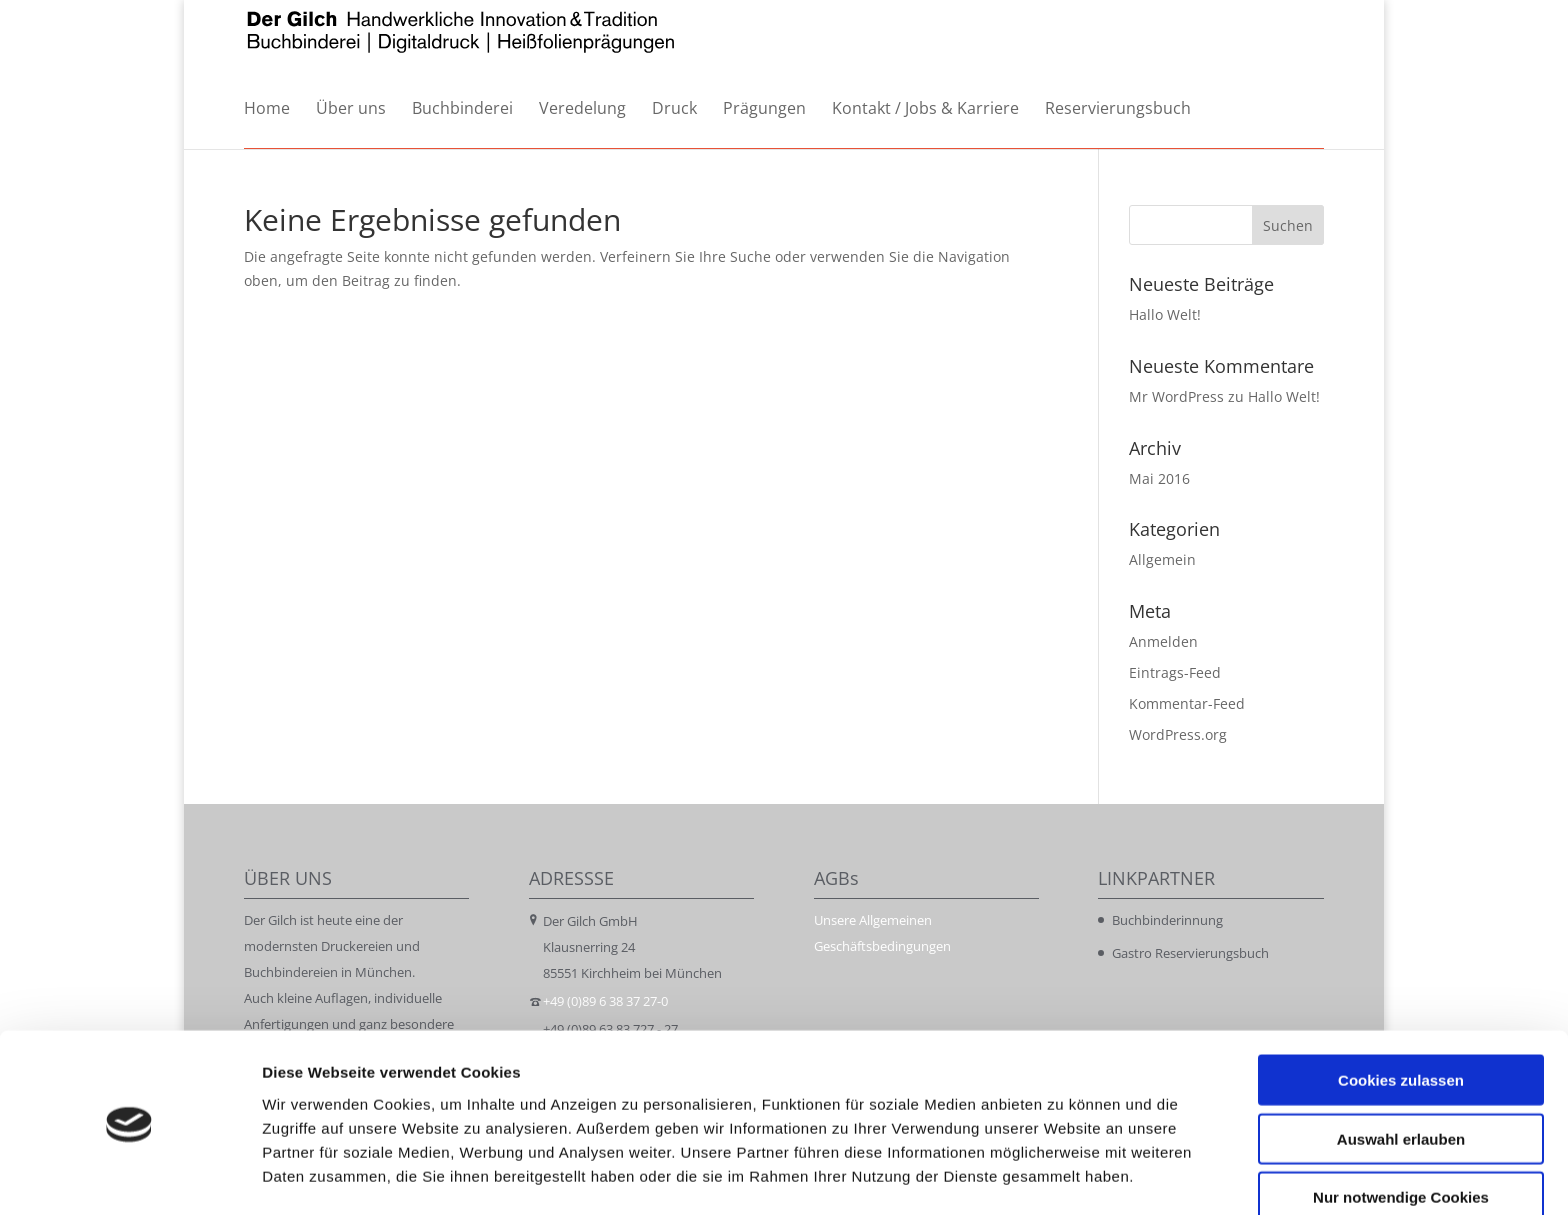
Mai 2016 (1159, 478)
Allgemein (1162, 559)
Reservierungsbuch (1118, 109)
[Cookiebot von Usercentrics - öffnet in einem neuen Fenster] (129, 1176)
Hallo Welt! (1165, 314)
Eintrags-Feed (1175, 672)
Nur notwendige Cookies (1401, 1132)
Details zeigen (1063, 1175)
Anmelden (1163, 641)
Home (267, 109)
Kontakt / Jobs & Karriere (925, 109)
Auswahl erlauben (1401, 1074)
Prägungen (764, 109)
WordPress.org (1178, 734)
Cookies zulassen (1401, 1015)
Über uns (351, 109)
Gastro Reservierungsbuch (1190, 953)
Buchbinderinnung (1167, 920)
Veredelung (582, 109)
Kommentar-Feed (1187, 703)
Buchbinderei (462, 109)
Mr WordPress (1176, 396)
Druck (674, 109)
